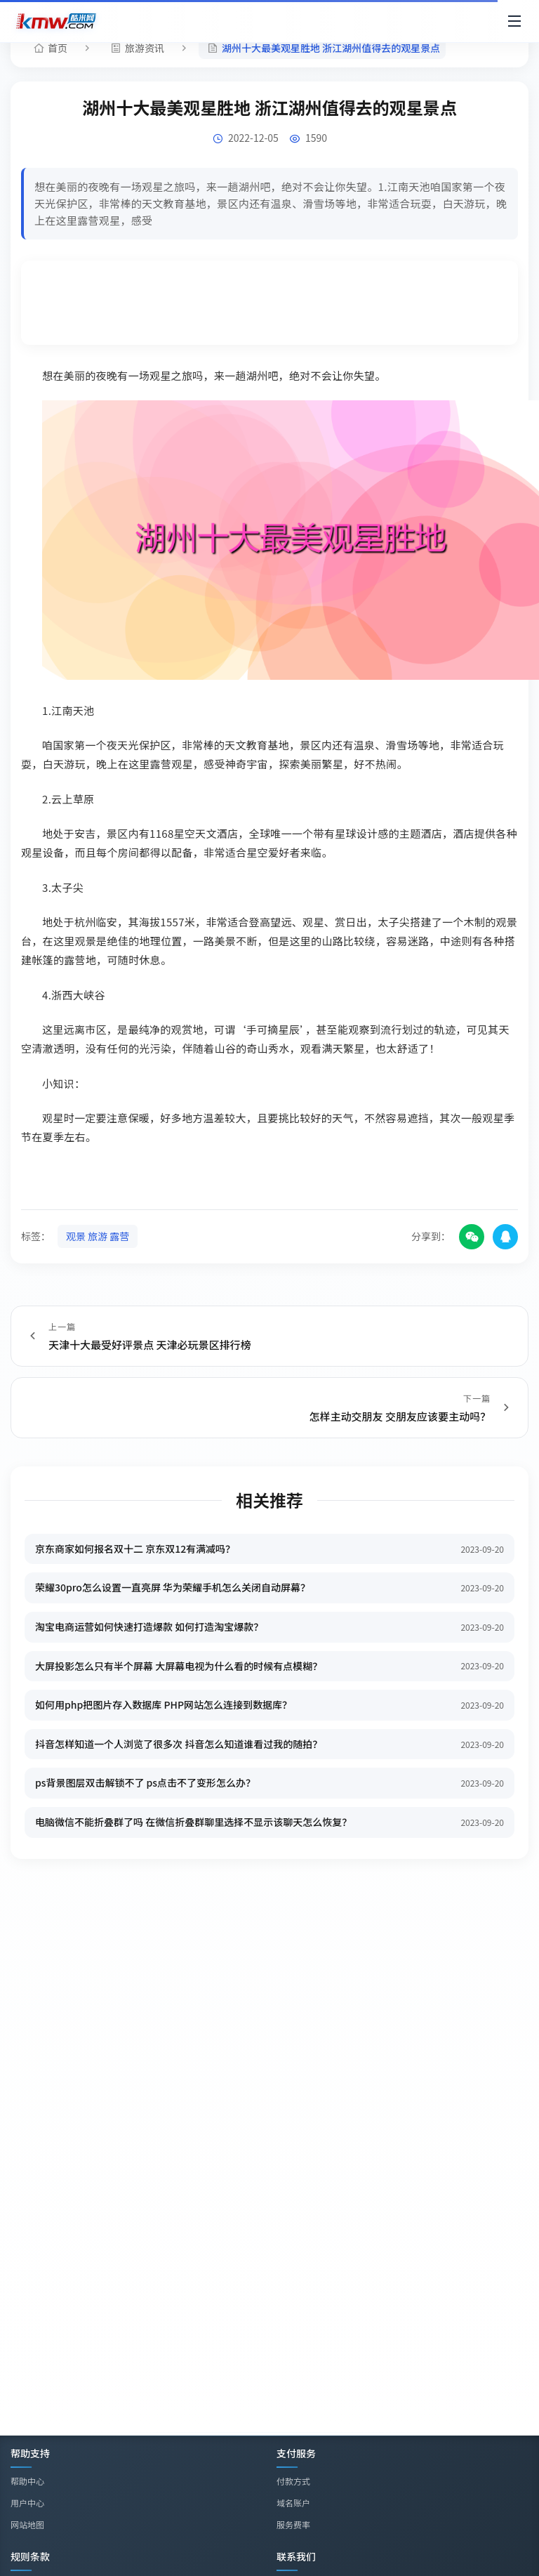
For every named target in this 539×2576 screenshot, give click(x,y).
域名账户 (293, 2503)
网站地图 (27, 2524)
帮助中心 (27, 2481)
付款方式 (293, 2481)
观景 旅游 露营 (97, 1236)
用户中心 (27, 2503)
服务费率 (293, 2524)
